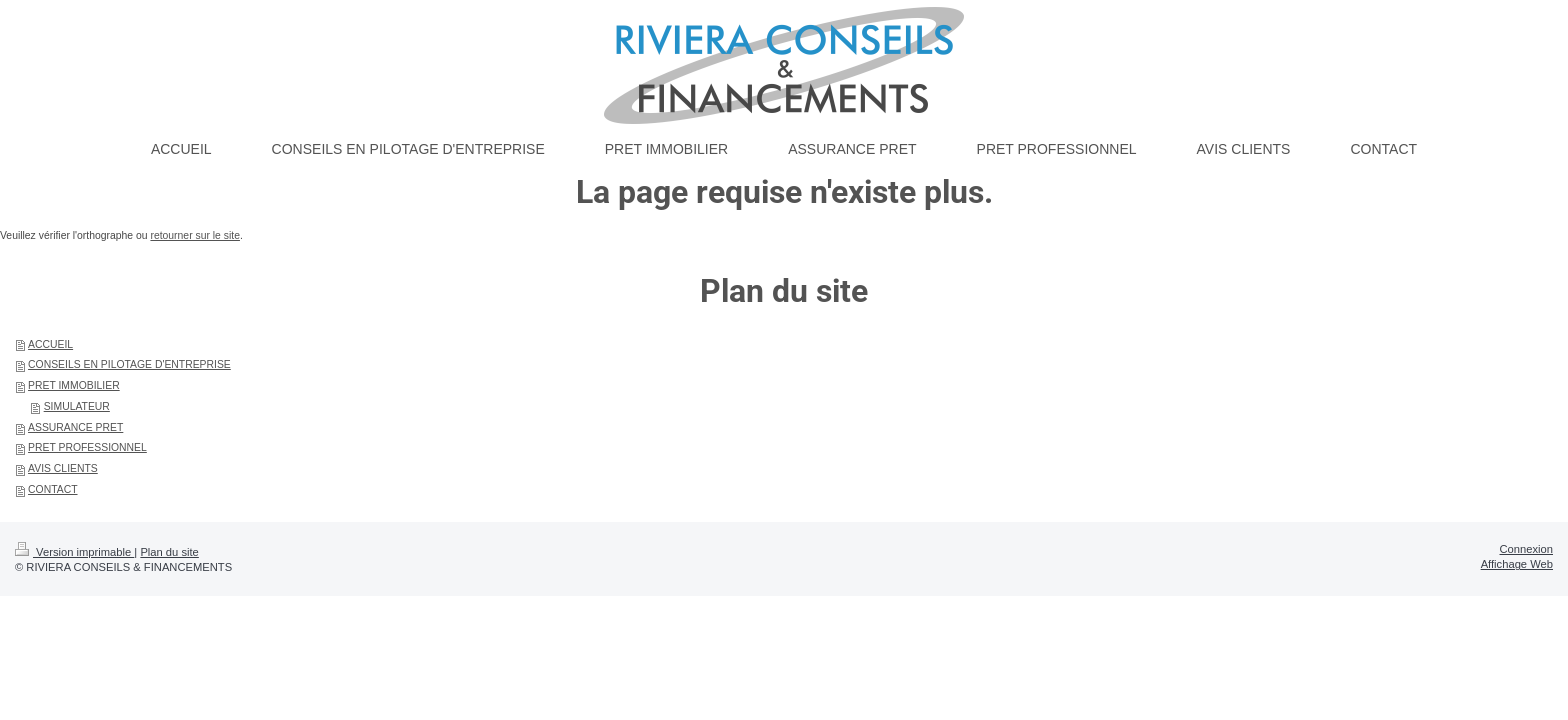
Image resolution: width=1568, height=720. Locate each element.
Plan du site (169, 552)
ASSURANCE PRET (75, 427)
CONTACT (52, 489)
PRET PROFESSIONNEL (87, 447)
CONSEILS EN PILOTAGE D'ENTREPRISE (129, 364)
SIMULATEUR (77, 406)
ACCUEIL (50, 344)
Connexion (1527, 549)
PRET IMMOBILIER (74, 385)
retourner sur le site (195, 235)
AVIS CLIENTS (63, 468)
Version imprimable (74, 552)
